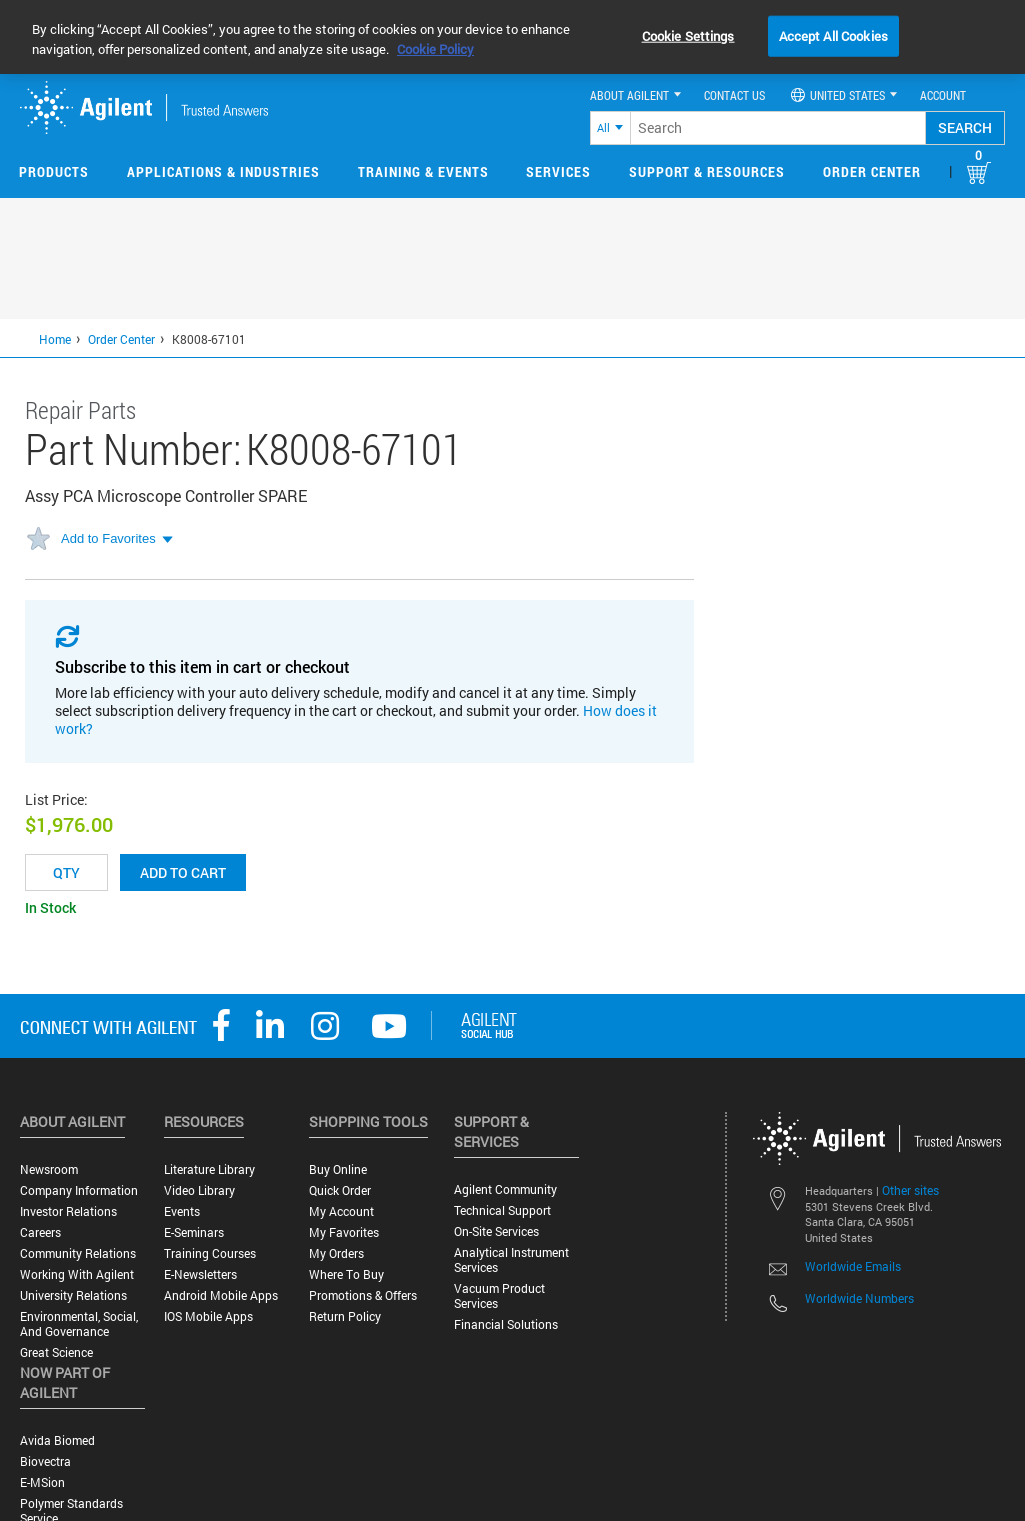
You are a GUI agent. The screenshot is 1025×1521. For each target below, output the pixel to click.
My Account (341, 1211)
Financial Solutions (506, 1324)
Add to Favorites (108, 538)
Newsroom (49, 1169)
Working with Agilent (77, 1274)
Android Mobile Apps (221, 1295)
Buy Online (338, 1169)
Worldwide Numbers (859, 1298)
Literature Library (209, 1169)
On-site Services (496, 1231)
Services (558, 171)
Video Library (199, 1190)
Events (182, 1211)
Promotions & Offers (363, 1295)
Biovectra (45, 1461)
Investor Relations (68, 1211)
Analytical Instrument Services (511, 1260)
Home (55, 339)
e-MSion (42, 1482)
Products (54, 171)
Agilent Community (505, 1189)
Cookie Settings (688, 35)
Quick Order (340, 1190)
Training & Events (423, 171)
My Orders (336, 1253)
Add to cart (183, 872)
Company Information (79, 1190)
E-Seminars (194, 1232)
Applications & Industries (223, 171)
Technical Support (502, 1210)
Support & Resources (707, 171)
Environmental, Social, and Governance (79, 1324)
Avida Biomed (57, 1440)
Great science (56, 1352)
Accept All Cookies (833, 35)
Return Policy (345, 1316)
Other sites (910, 1190)
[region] (512, 37)
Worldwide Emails (853, 1266)
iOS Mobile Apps (208, 1316)
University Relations (73, 1295)
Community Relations (78, 1253)
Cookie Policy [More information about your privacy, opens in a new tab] (435, 49)
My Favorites (344, 1232)
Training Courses (210, 1253)
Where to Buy (346, 1274)
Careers (40, 1232)
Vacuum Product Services (499, 1296)
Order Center (872, 171)
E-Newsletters (200, 1274)
